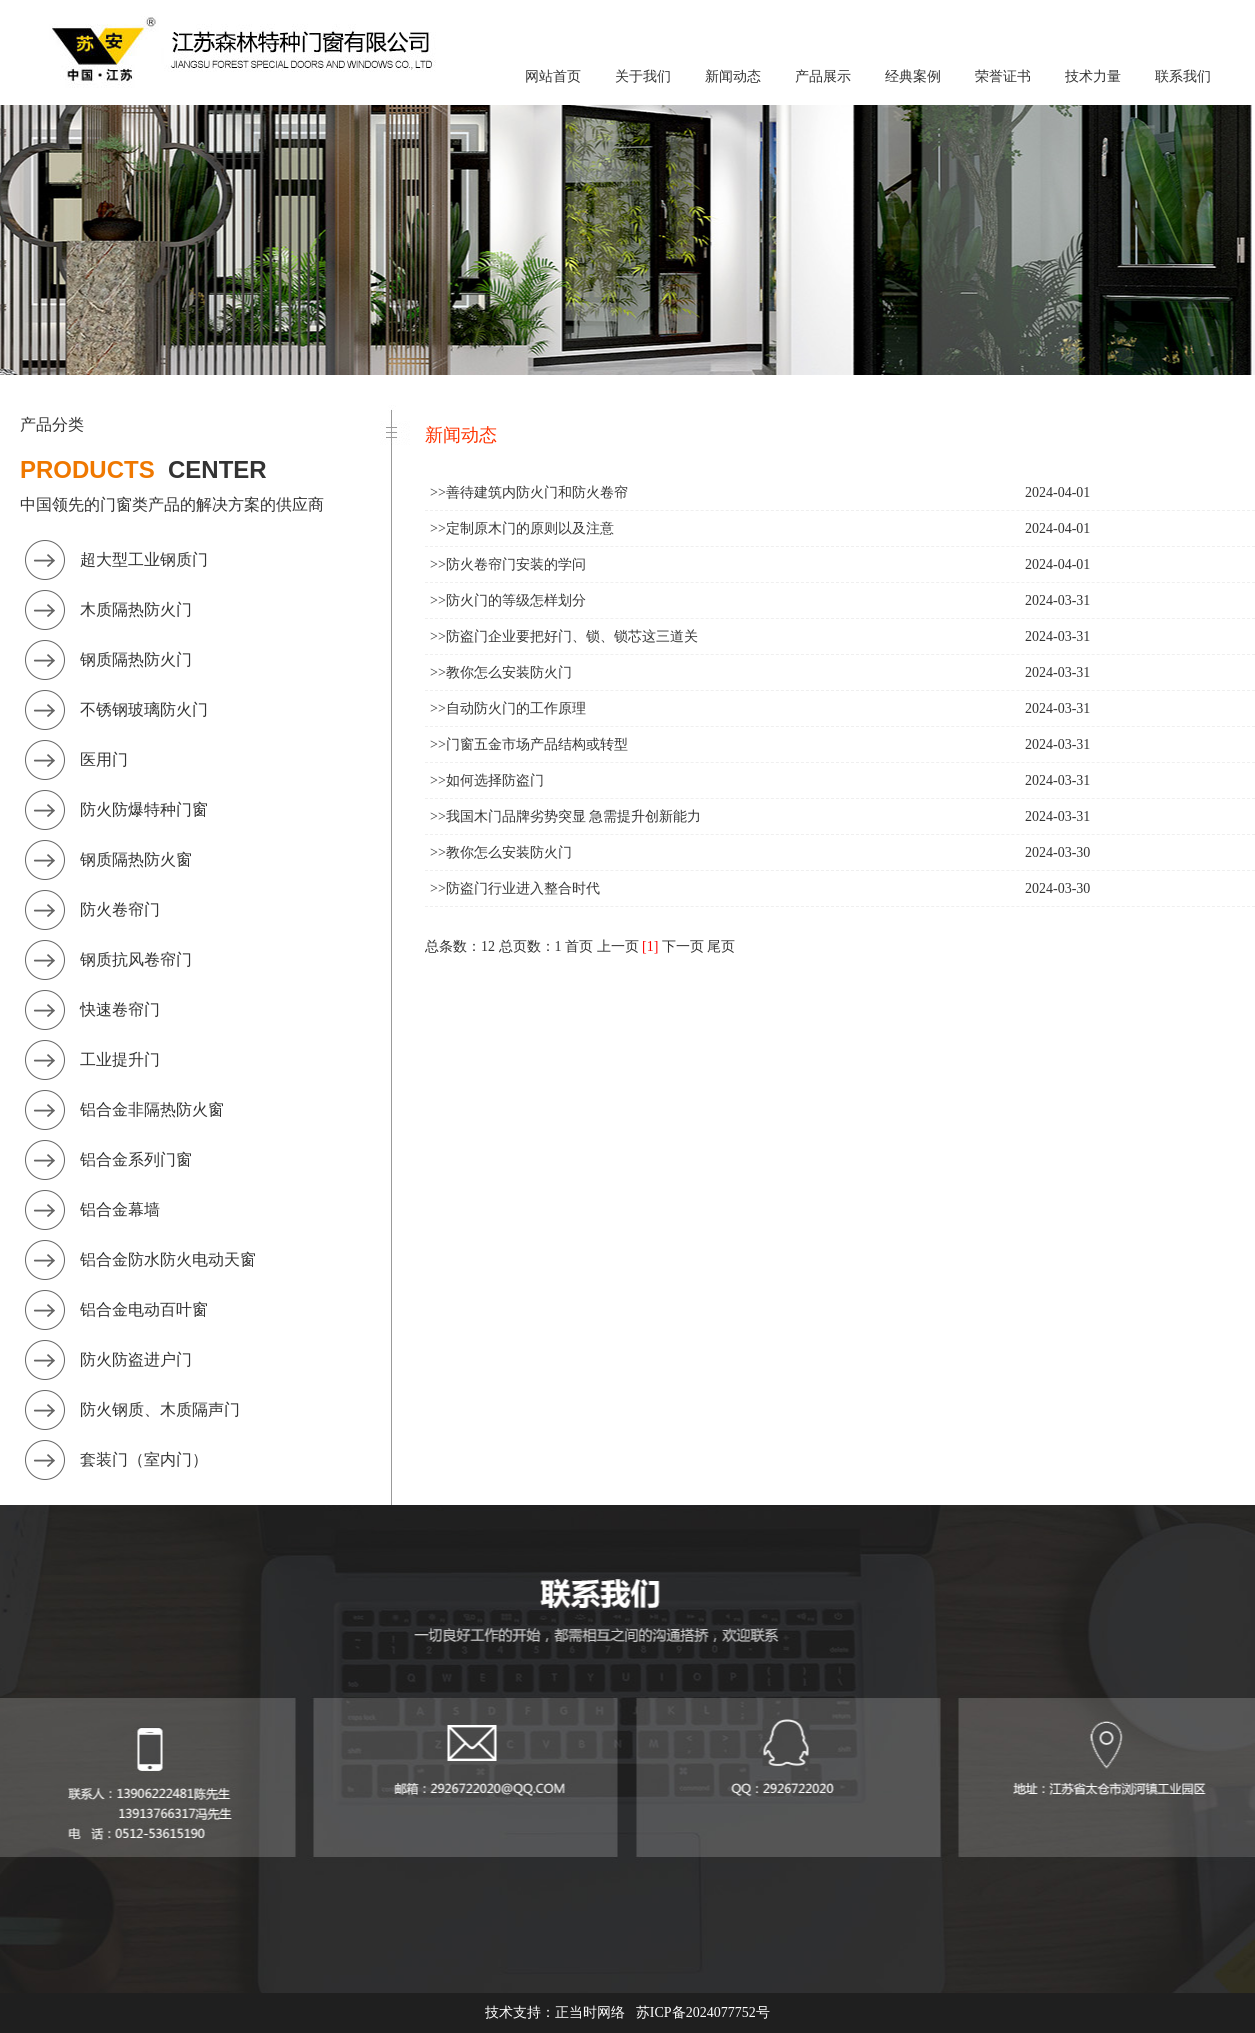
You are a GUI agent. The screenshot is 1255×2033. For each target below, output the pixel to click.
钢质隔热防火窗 (136, 859)
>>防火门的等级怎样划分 (508, 600)
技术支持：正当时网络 (555, 2012)
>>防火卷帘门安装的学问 (508, 564)
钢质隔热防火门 (136, 659)
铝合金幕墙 (120, 1209)
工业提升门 (120, 1059)
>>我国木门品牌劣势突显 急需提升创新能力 (565, 816)
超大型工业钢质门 (144, 559)
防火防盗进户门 (136, 1359)
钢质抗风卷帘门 (136, 959)
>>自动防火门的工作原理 (508, 708)
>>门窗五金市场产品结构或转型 (529, 744)
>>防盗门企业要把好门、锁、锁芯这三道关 (564, 636)
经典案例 (913, 76)
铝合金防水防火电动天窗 (168, 1259)
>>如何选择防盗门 (487, 780)
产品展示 (823, 76)
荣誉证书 (1003, 76)
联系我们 (1183, 76)
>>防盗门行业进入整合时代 (515, 888)
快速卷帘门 (120, 1009)
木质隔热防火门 (136, 609)
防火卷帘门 (120, 909)
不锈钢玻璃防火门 (144, 709)
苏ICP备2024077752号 (703, 2012)
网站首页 (553, 76)
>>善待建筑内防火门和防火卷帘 (529, 492)
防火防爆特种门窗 (144, 809)
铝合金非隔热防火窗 (152, 1109)
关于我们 (643, 76)
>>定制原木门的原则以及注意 (522, 528)
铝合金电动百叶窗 (144, 1309)
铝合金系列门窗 (136, 1159)
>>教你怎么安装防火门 (501, 672)
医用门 (104, 759)
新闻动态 (733, 76)
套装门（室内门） (144, 1459)
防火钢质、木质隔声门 (160, 1409)
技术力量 (1093, 76)
